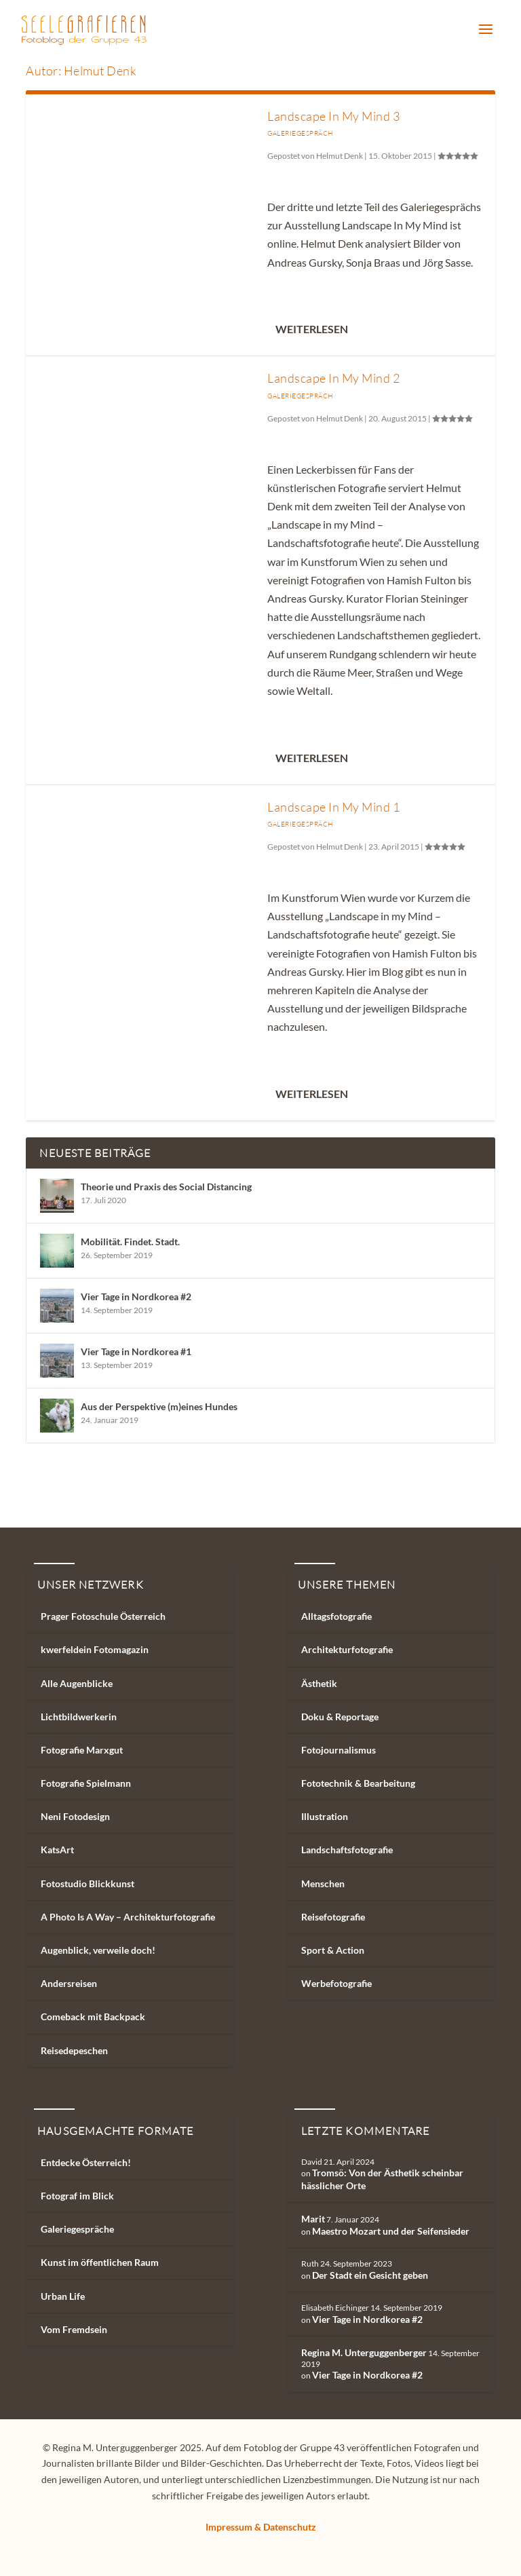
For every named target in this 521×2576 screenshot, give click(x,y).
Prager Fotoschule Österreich (103, 1616)
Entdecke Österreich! (86, 2162)
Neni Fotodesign (75, 1816)
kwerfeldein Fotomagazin (95, 1649)
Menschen (323, 1883)
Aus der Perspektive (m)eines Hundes (159, 1406)
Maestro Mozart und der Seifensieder (390, 2231)
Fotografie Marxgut (82, 1750)
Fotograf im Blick (77, 2195)
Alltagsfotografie (336, 1616)
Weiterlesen (311, 328)
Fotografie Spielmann (86, 1783)
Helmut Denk (339, 156)
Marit (313, 2218)
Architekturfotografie (347, 1649)
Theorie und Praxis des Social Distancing (166, 1186)
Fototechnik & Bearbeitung (358, 1783)
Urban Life (63, 2296)
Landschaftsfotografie (347, 1850)
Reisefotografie (333, 1916)
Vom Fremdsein (74, 2329)
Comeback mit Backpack (93, 2016)
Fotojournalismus (338, 1750)
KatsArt (57, 1850)
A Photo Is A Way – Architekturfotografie (128, 1916)
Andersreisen (69, 1983)
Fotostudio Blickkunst (87, 1883)
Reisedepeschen (74, 2050)
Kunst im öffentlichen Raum (100, 2262)
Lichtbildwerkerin (79, 1716)
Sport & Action (332, 1950)
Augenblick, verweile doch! (98, 1950)
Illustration (324, 1816)
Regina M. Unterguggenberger (364, 2352)
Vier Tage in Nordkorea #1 (136, 1351)
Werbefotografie (336, 1983)
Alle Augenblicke (77, 1683)
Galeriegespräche (77, 2229)
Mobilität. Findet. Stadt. (130, 1241)
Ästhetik (319, 1683)
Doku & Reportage (340, 1716)
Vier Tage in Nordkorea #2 (136, 1296)
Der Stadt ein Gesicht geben (370, 2275)
